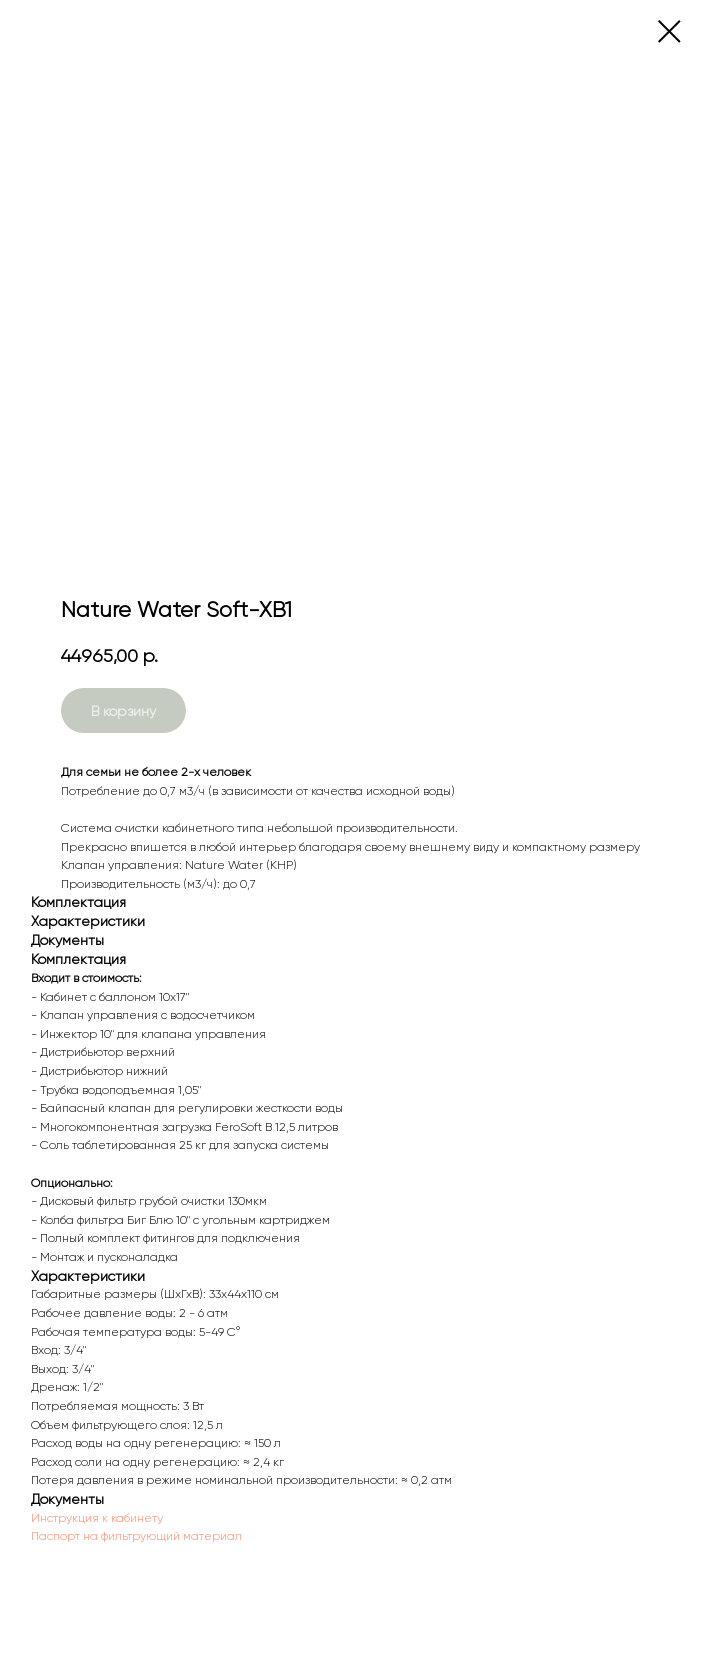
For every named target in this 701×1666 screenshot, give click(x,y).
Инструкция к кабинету (97, 1518)
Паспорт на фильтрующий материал (136, 1536)
